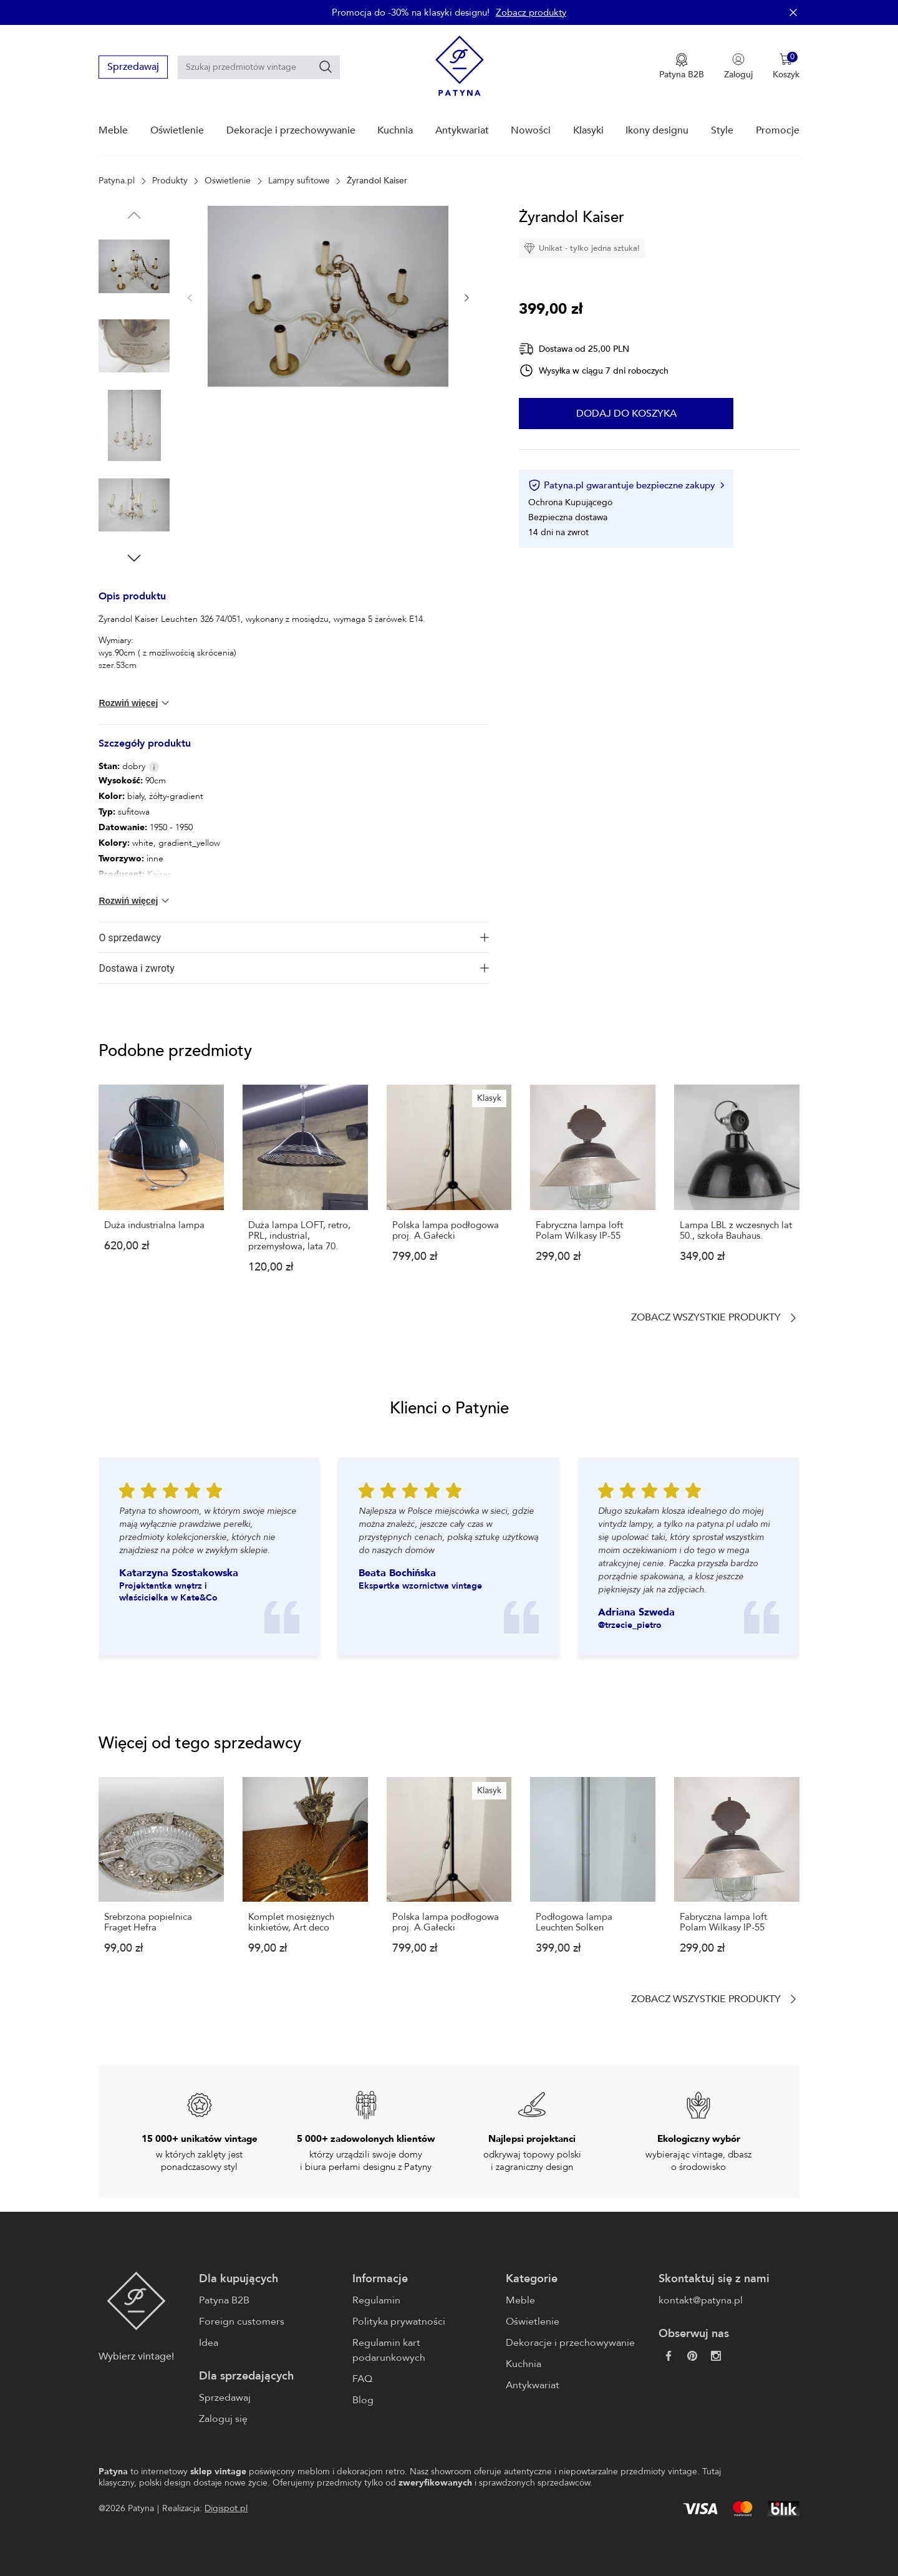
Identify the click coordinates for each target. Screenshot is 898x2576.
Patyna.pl (117, 181)
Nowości (531, 130)
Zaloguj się (223, 2419)
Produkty (170, 181)
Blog (363, 2400)
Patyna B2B (224, 2300)
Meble (113, 130)
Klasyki (588, 130)
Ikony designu (656, 130)
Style (722, 130)
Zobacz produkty (531, 12)
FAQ (362, 2379)
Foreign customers (241, 2321)
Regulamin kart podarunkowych (388, 2350)
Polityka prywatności (398, 2321)
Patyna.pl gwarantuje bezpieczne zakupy (625, 485)
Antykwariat (462, 130)
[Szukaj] (325, 66)
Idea (208, 2343)
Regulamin (376, 2300)
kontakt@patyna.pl (701, 2300)
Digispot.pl (226, 2508)
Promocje (777, 130)
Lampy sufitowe (299, 181)
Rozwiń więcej (135, 703)
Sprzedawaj (133, 67)
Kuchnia (395, 130)
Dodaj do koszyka (626, 414)
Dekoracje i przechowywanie (290, 130)
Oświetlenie (177, 130)
